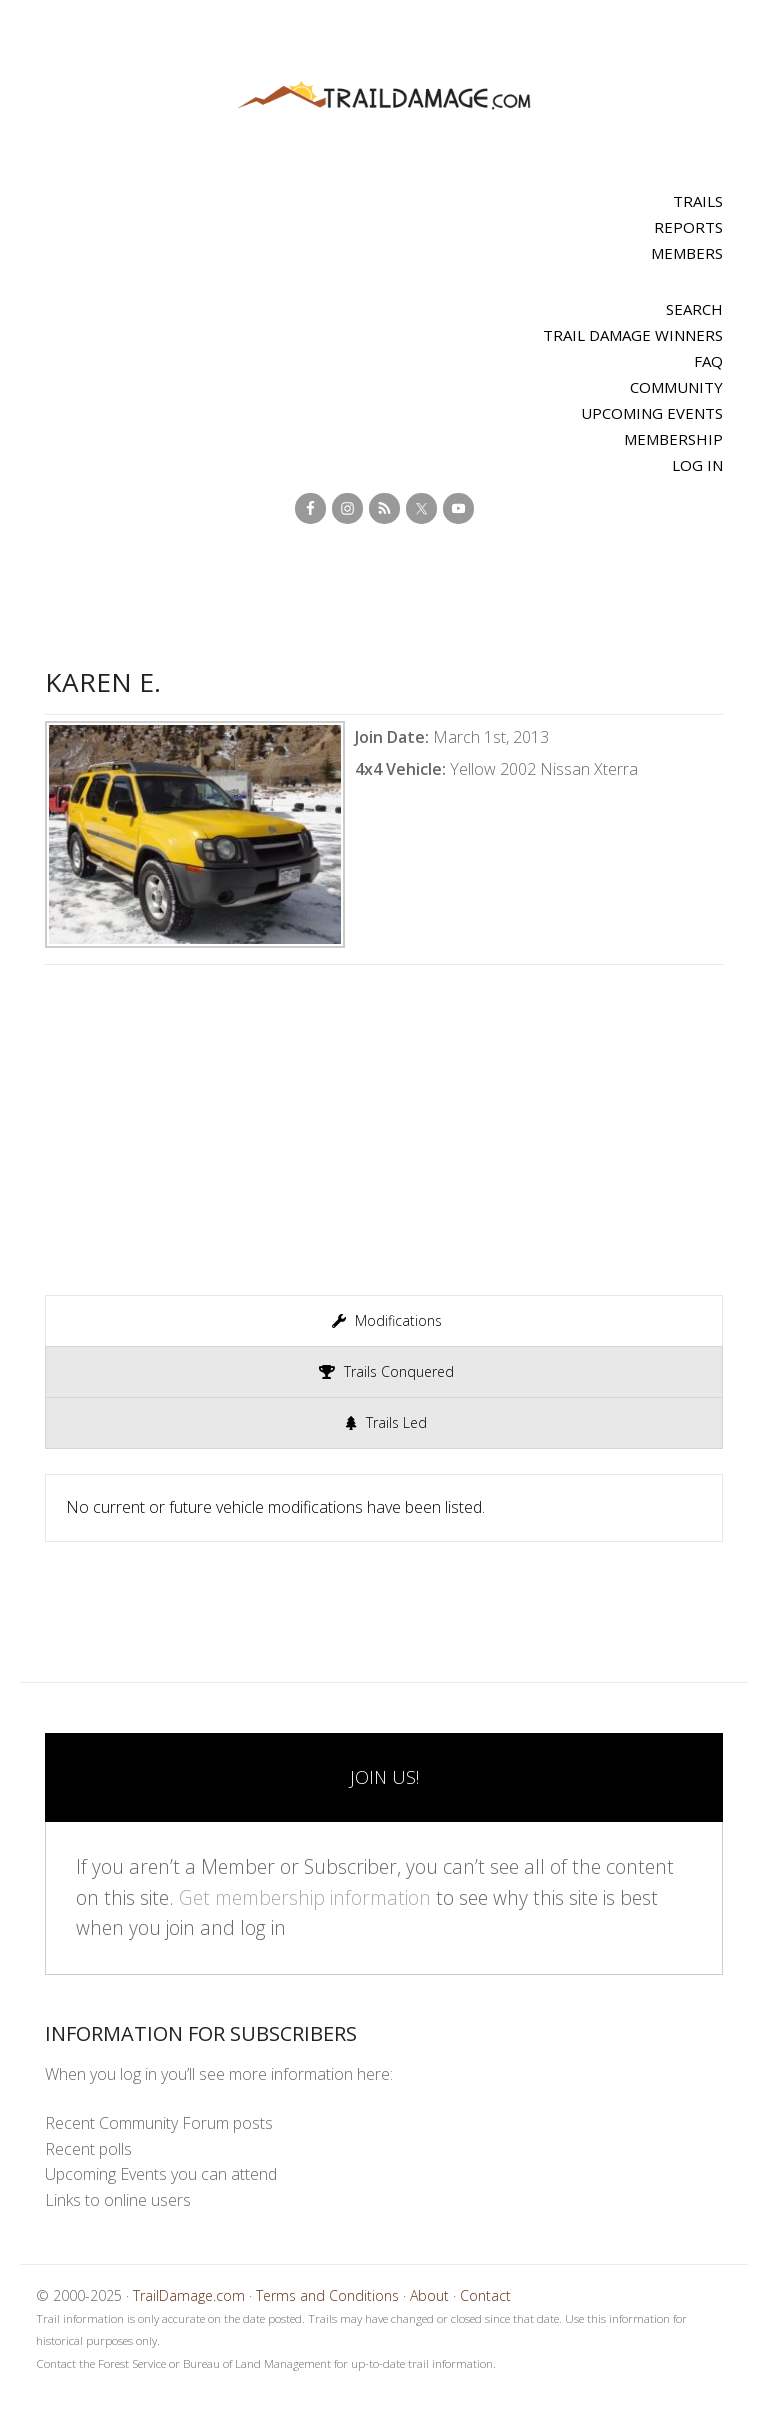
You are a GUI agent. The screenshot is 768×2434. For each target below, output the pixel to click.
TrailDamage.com (384, 96)
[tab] (384, 1321)
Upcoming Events (652, 413)
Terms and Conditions (327, 2295)
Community (676, 387)
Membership (673, 439)
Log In (697, 465)
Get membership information (305, 1897)
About (429, 2295)
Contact (485, 2295)
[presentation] (384, 1321)
